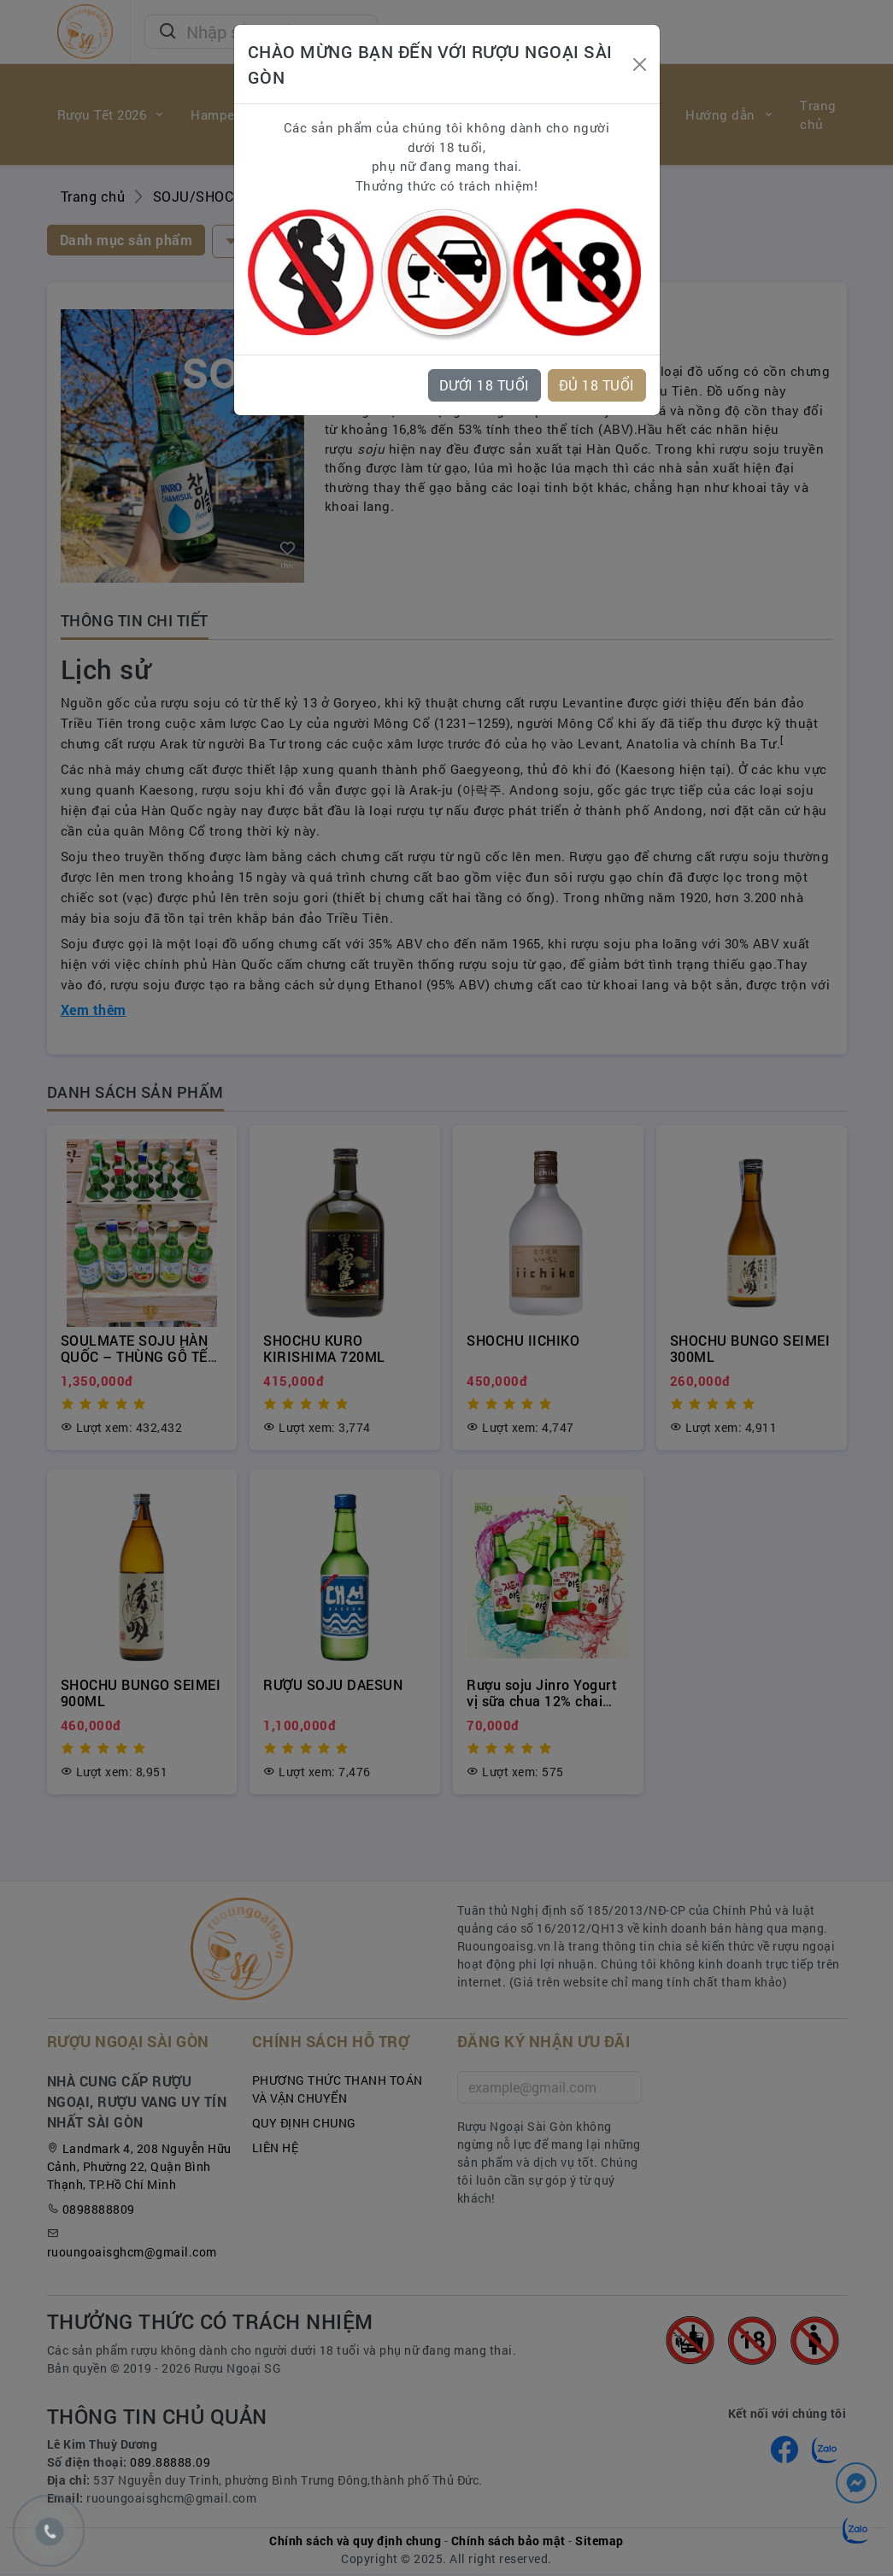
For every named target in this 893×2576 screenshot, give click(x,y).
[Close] (640, 64)
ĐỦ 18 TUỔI (597, 385)
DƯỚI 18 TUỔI (484, 385)
